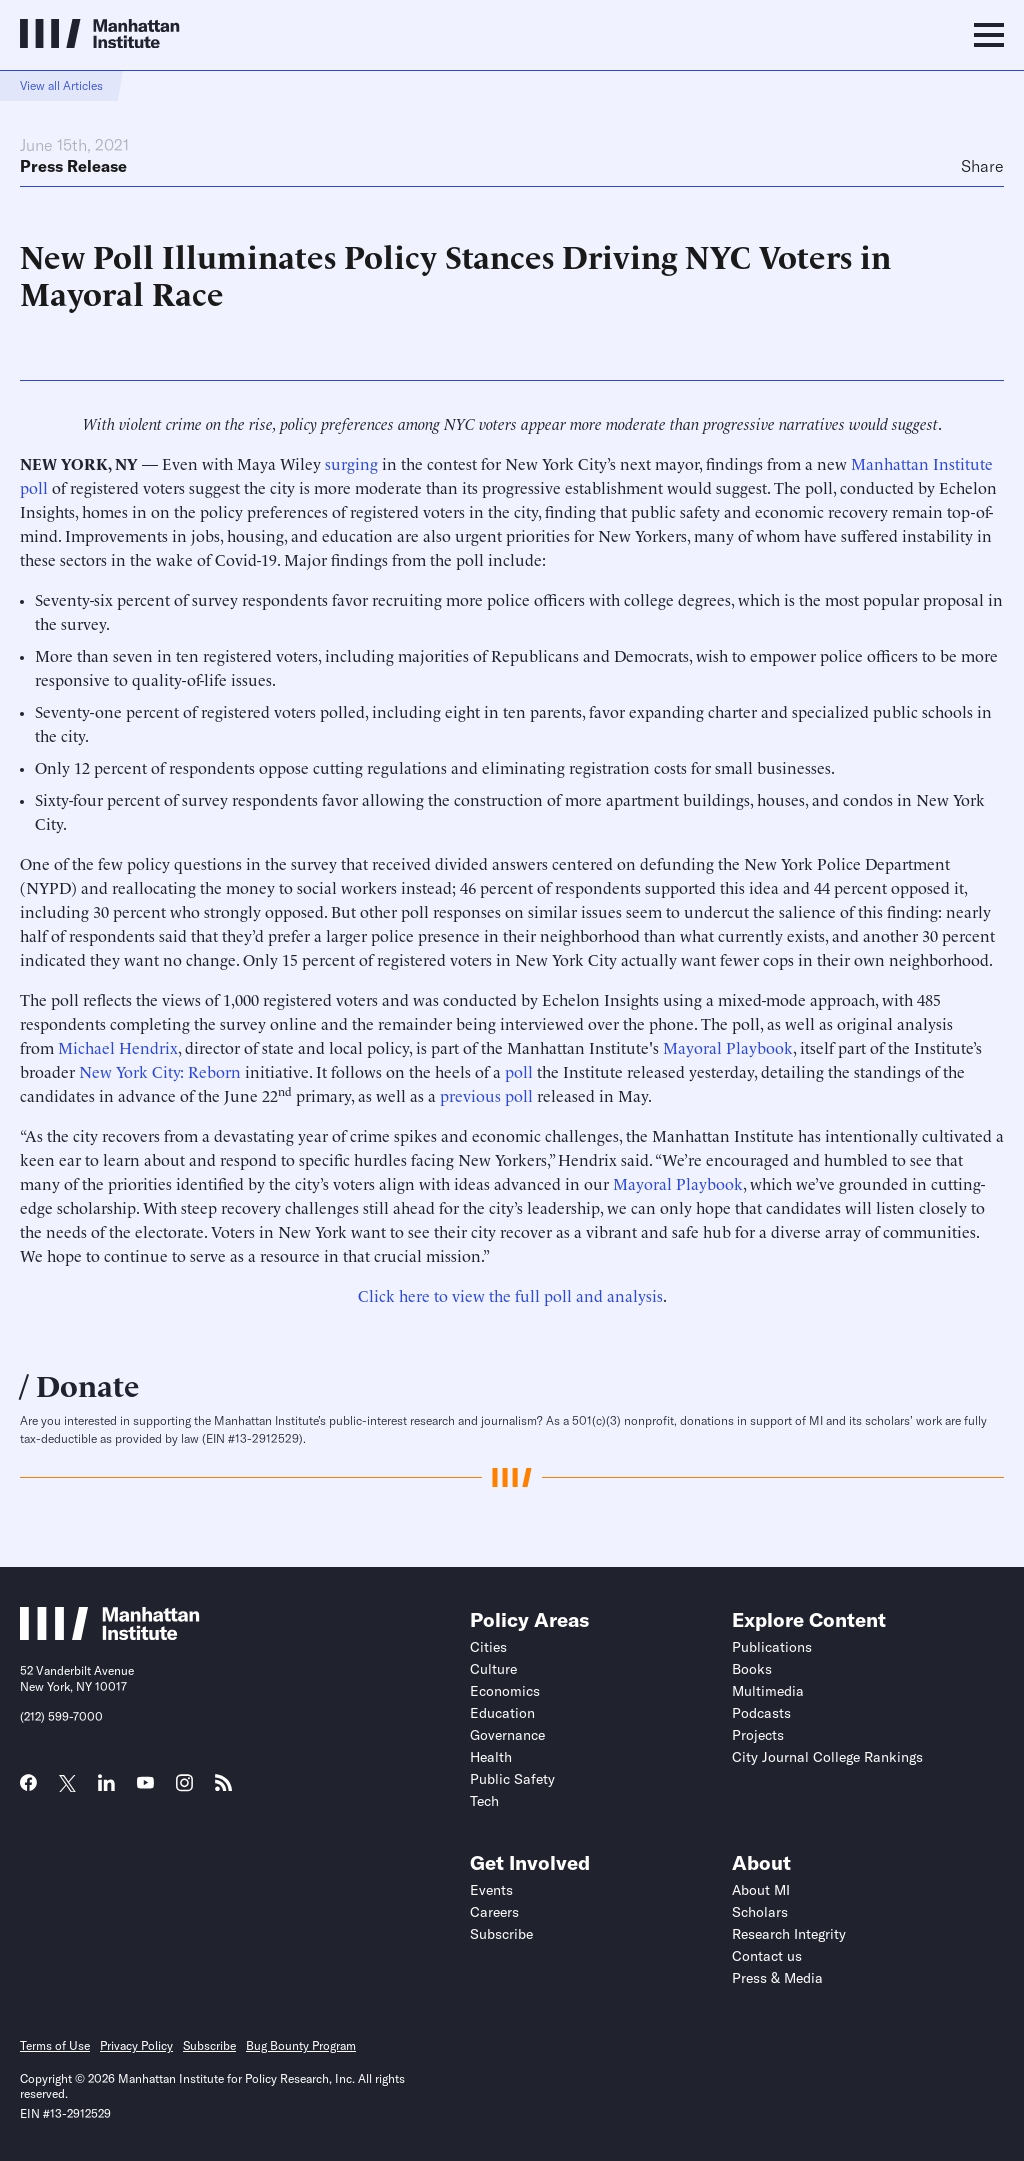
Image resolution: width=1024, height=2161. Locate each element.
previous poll (486, 1095)
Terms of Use (55, 2045)
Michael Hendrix (118, 1047)
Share (982, 166)
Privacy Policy (136, 2045)
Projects (758, 1735)
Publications (772, 1647)
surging (351, 463)
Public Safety (512, 1779)
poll (519, 1071)
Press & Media (777, 1978)
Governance (507, 1735)
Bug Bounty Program (301, 2045)
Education (502, 1713)
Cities (488, 1647)
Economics (505, 1691)
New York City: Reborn (160, 1071)
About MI (761, 1890)
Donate (87, 1383)
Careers (494, 1912)
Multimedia (768, 1691)
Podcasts (761, 1713)
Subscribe (501, 1934)
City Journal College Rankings (827, 1757)
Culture (493, 1669)
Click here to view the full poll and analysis (510, 1295)
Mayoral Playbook (728, 1047)
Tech (484, 1801)
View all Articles (61, 85)
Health (491, 1757)
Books (752, 1669)
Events (491, 1890)
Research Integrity (789, 1934)
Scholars (760, 1912)
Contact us (767, 1956)
